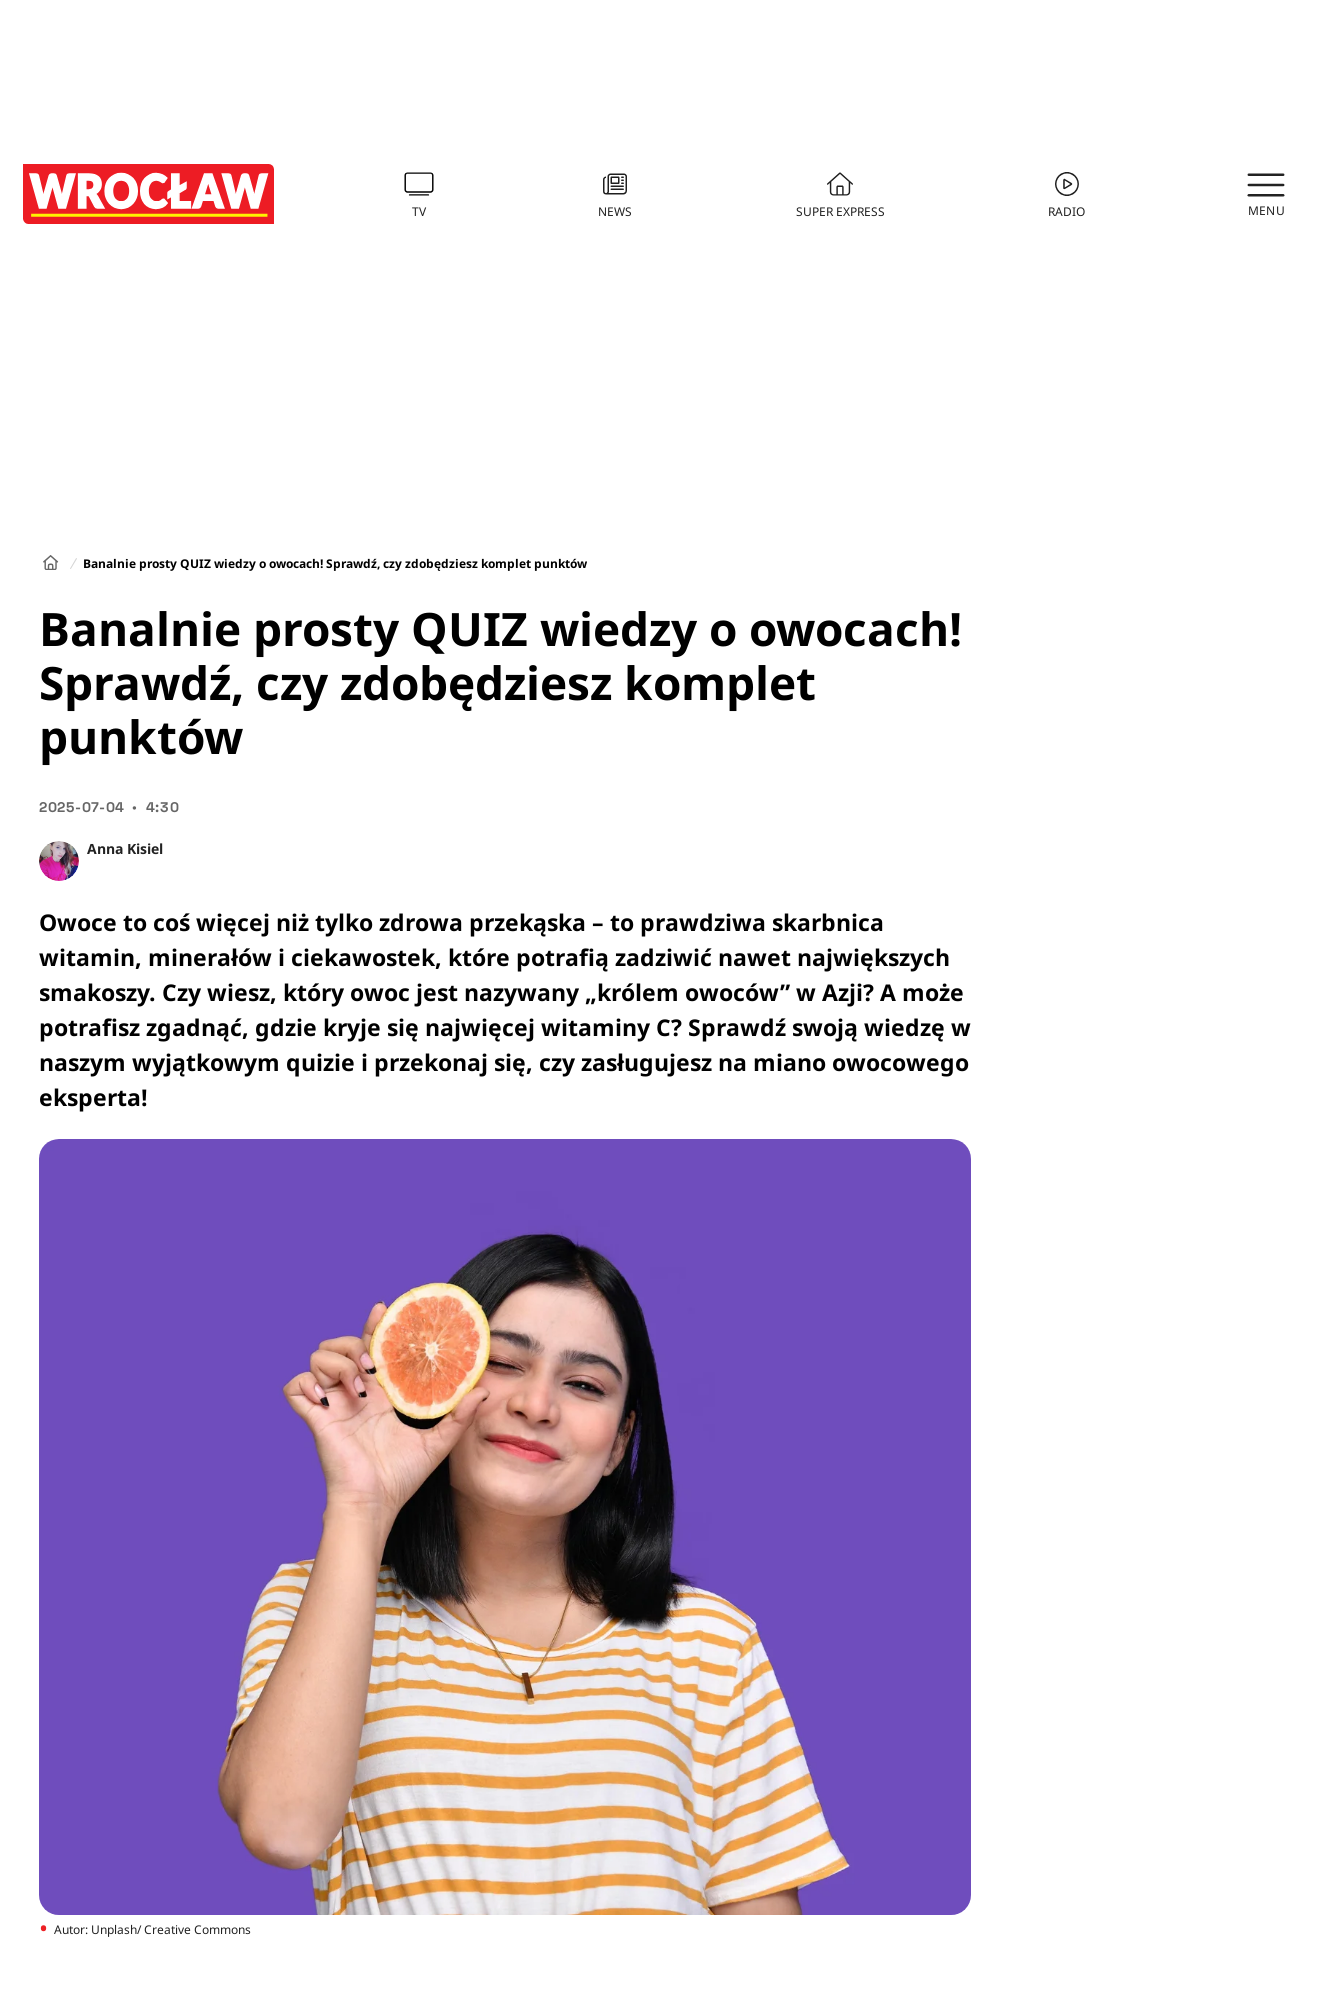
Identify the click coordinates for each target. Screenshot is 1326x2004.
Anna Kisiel (125, 848)
